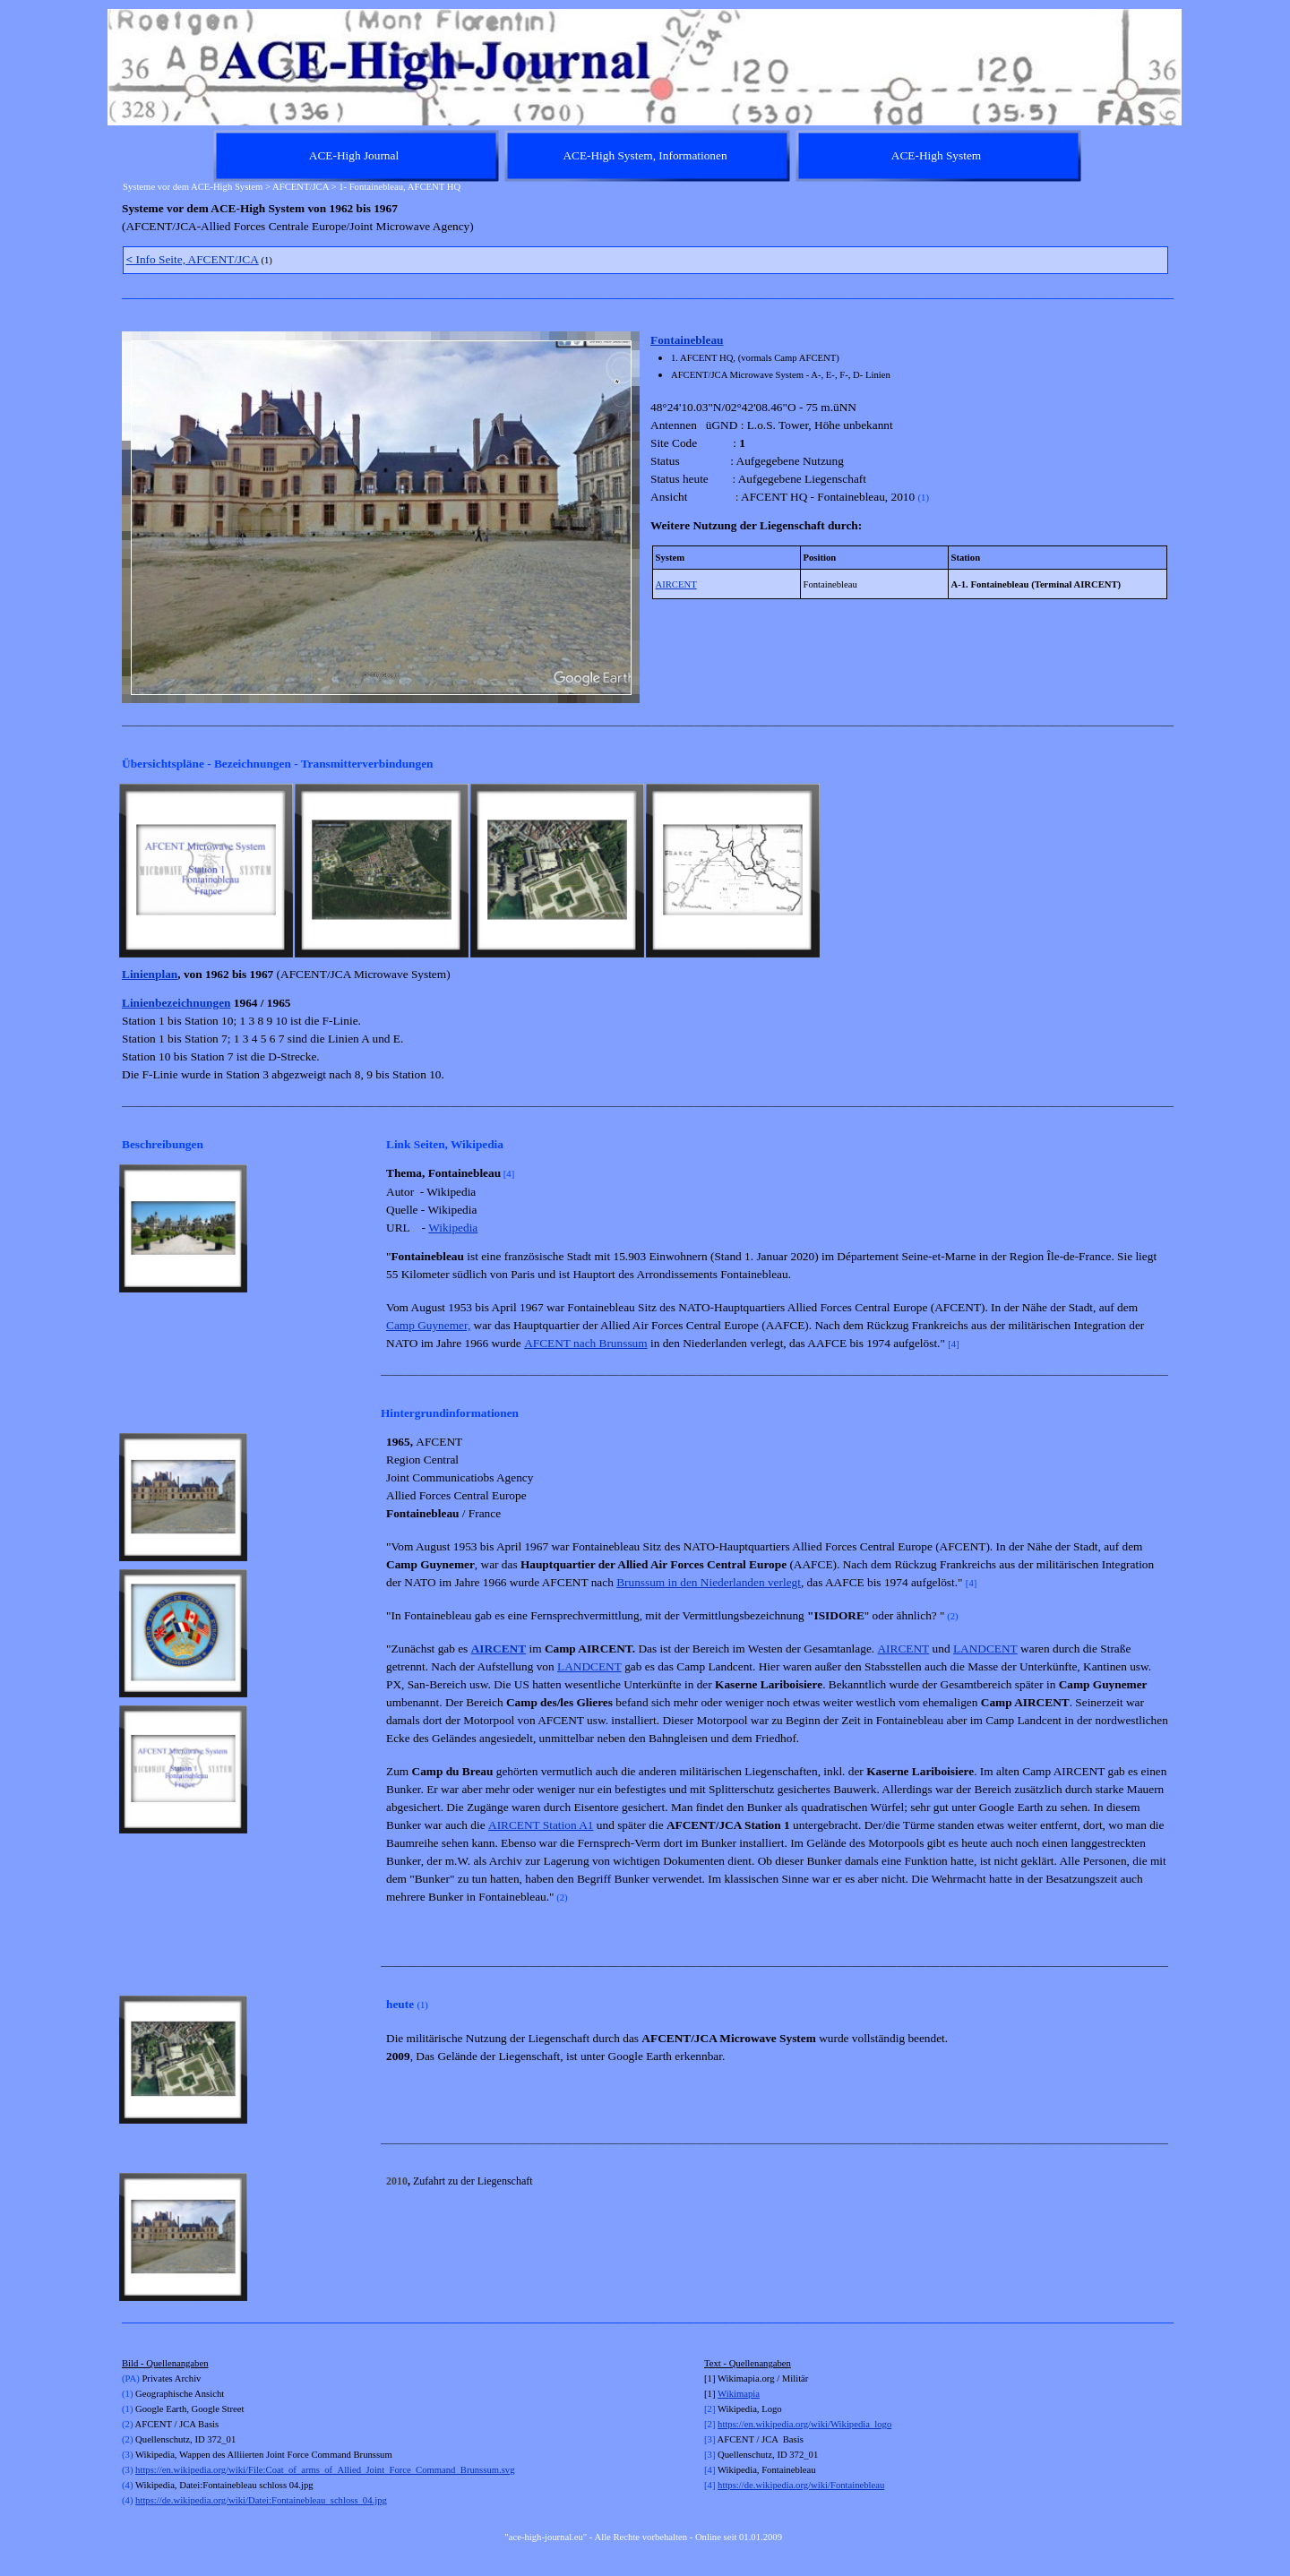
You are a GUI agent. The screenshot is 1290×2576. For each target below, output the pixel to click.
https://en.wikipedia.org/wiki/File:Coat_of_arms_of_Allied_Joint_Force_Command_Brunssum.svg (324, 2470)
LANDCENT (985, 1648)
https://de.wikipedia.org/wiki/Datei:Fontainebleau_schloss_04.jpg (261, 2500)
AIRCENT (676, 584)
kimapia (744, 2394)
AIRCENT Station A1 (541, 1825)
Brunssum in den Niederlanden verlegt (708, 1582)
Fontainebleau (686, 340)
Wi (723, 2394)
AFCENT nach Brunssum (585, 1343)
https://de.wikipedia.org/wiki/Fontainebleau (801, 2485)
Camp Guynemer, (428, 1325)
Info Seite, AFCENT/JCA (192, 259)
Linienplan (149, 974)
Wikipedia (452, 1227)
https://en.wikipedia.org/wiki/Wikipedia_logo (804, 2424)
